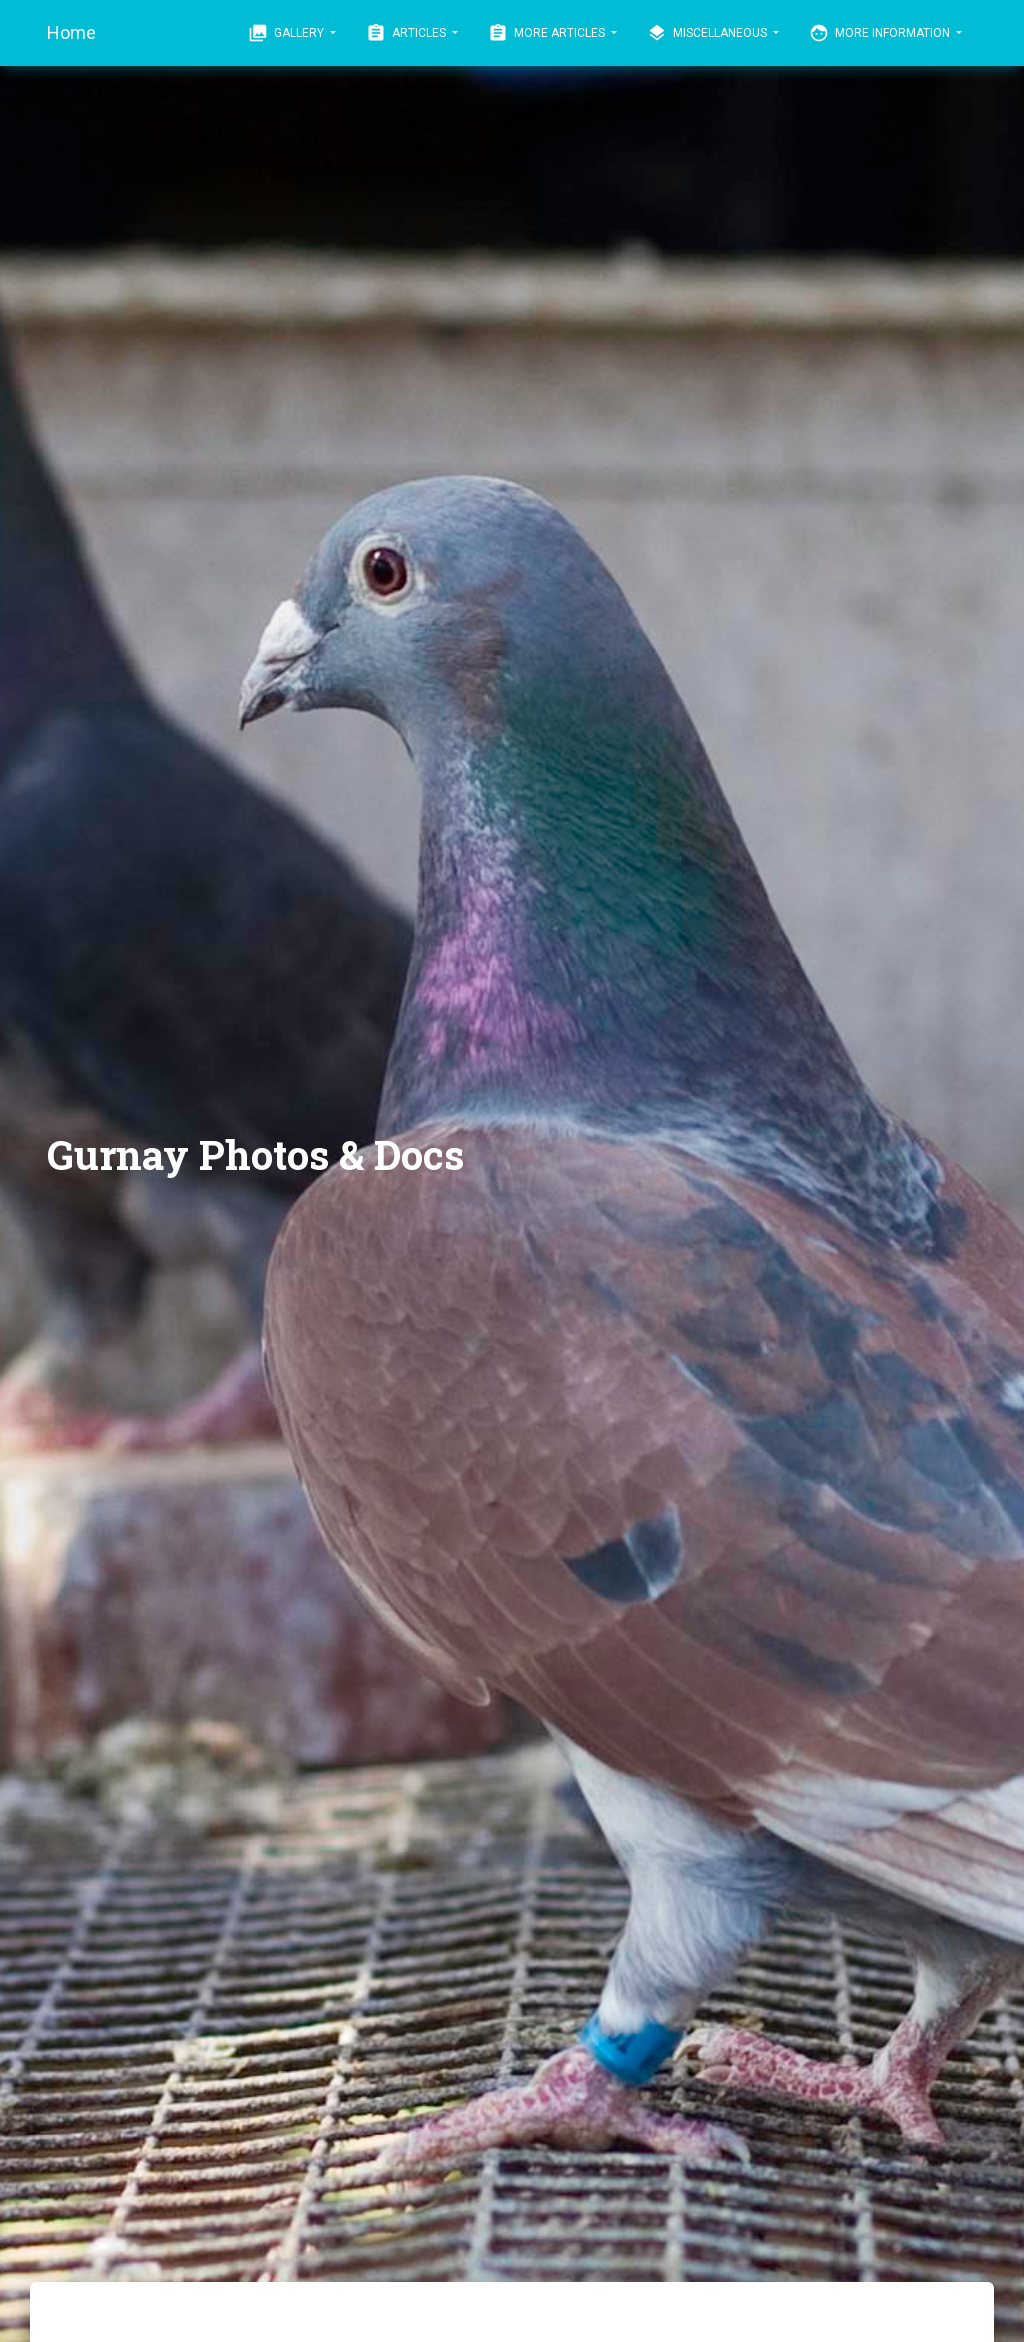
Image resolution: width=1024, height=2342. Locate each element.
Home (71, 32)
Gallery (287, 33)
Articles (407, 33)
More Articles (548, 33)
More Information (881, 33)
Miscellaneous (708, 33)
